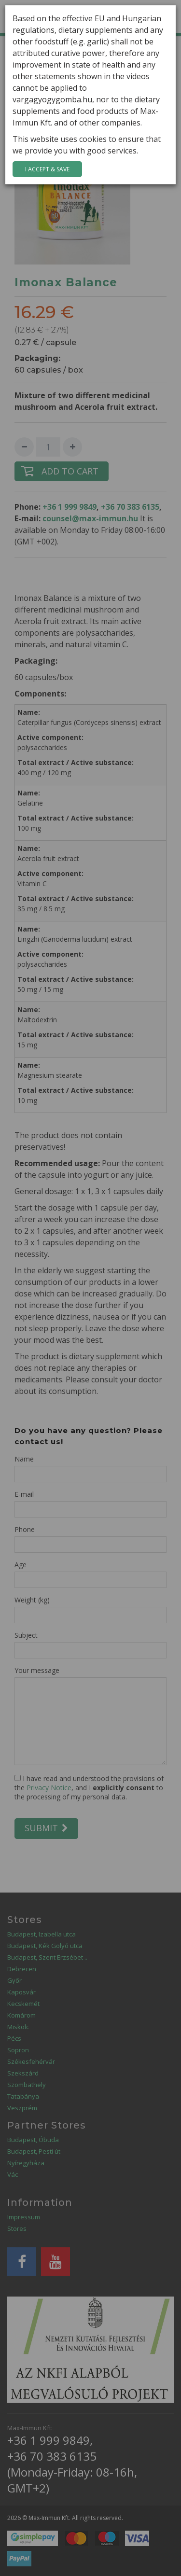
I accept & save (47, 169)
